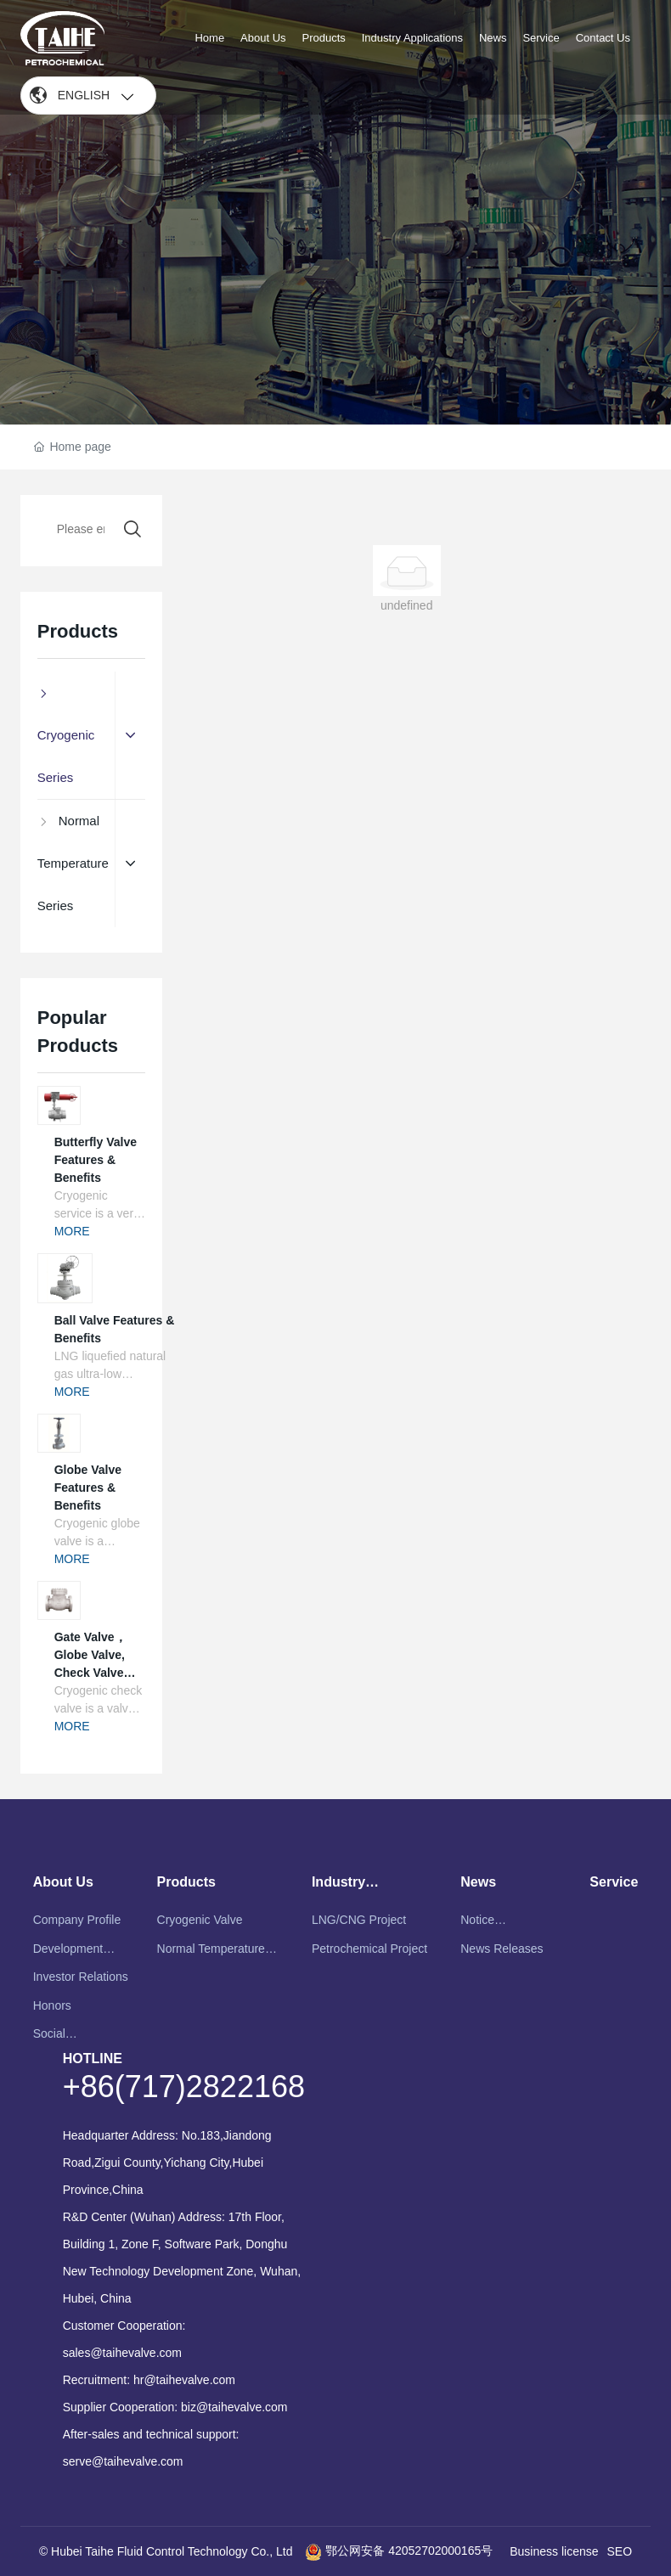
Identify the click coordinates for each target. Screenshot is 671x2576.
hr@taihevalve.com (184, 2380)
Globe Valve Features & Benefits (87, 1487)
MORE (72, 1231)
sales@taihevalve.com (122, 2352)
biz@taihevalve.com (234, 2407)
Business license (554, 2551)
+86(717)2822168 (184, 2086)
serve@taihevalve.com (123, 2461)
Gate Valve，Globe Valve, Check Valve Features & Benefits (90, 1672)
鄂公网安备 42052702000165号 (399, 2550)
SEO (620, 2551)
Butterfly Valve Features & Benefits (95, 1159)
